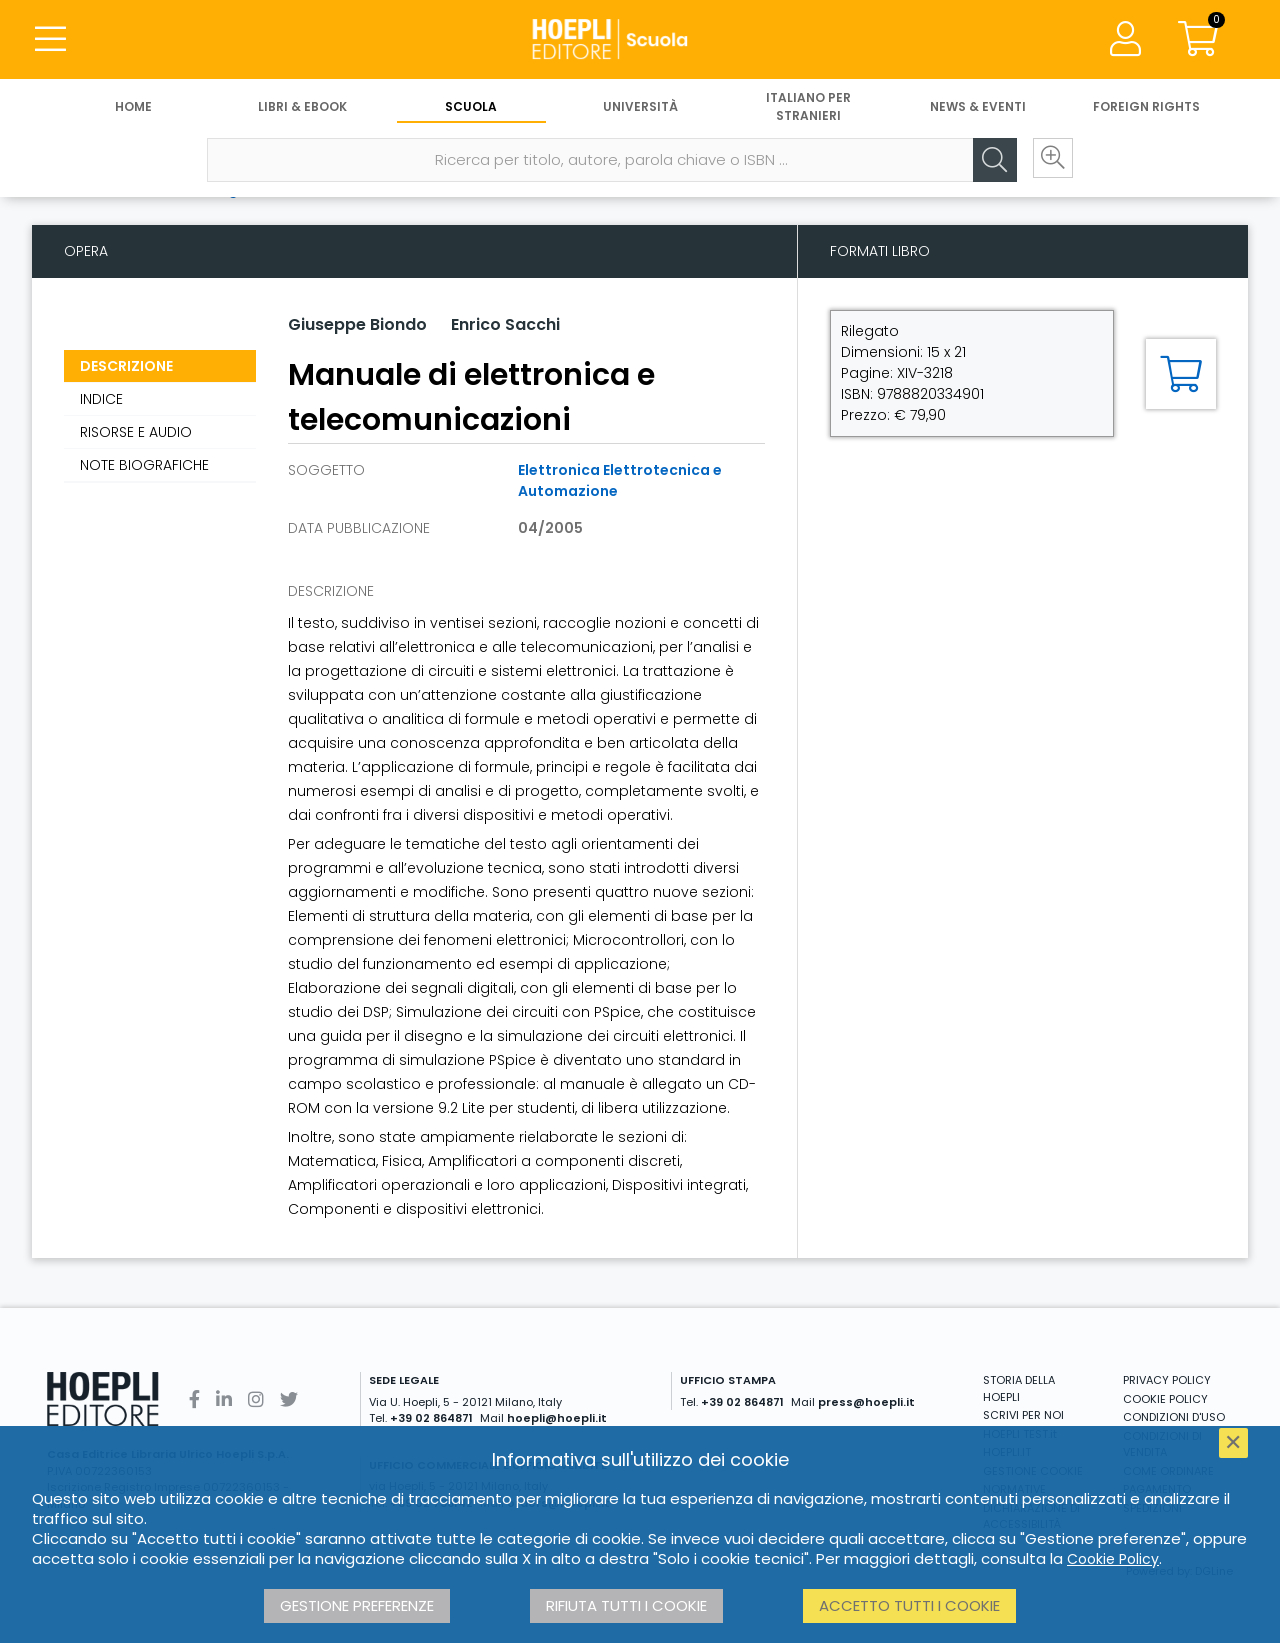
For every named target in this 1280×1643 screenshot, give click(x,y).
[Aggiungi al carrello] (1181, 374)
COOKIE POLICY (1165, 1399)
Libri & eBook (302, 107)
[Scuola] (640, 40)
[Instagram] (256, 1399)
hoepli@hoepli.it (557, 1418)
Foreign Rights (1146, 107)
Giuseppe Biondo (357, 324)
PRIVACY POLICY (1167, 1380)
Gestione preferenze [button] (357, 1605)
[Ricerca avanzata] (1050, 161)
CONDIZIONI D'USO (1174, 1417)
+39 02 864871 (431, 1418)
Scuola (471, 107)
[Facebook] (194, 1399)
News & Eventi (978, 107)
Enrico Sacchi (505, 324)
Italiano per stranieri (808, 107)
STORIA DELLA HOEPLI (1019, 1388)
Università (640, 107)
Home (133, 107)
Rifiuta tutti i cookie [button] (626, 1605)
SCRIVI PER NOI (1023, 1415)
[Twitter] (289, 1399)
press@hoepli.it (866, 1402)
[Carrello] (1198, 40)
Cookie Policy (1113, 1559)
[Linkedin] (224, 1399)
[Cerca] (990, 161)
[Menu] (50, 40)
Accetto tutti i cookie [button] (909, 1605)
